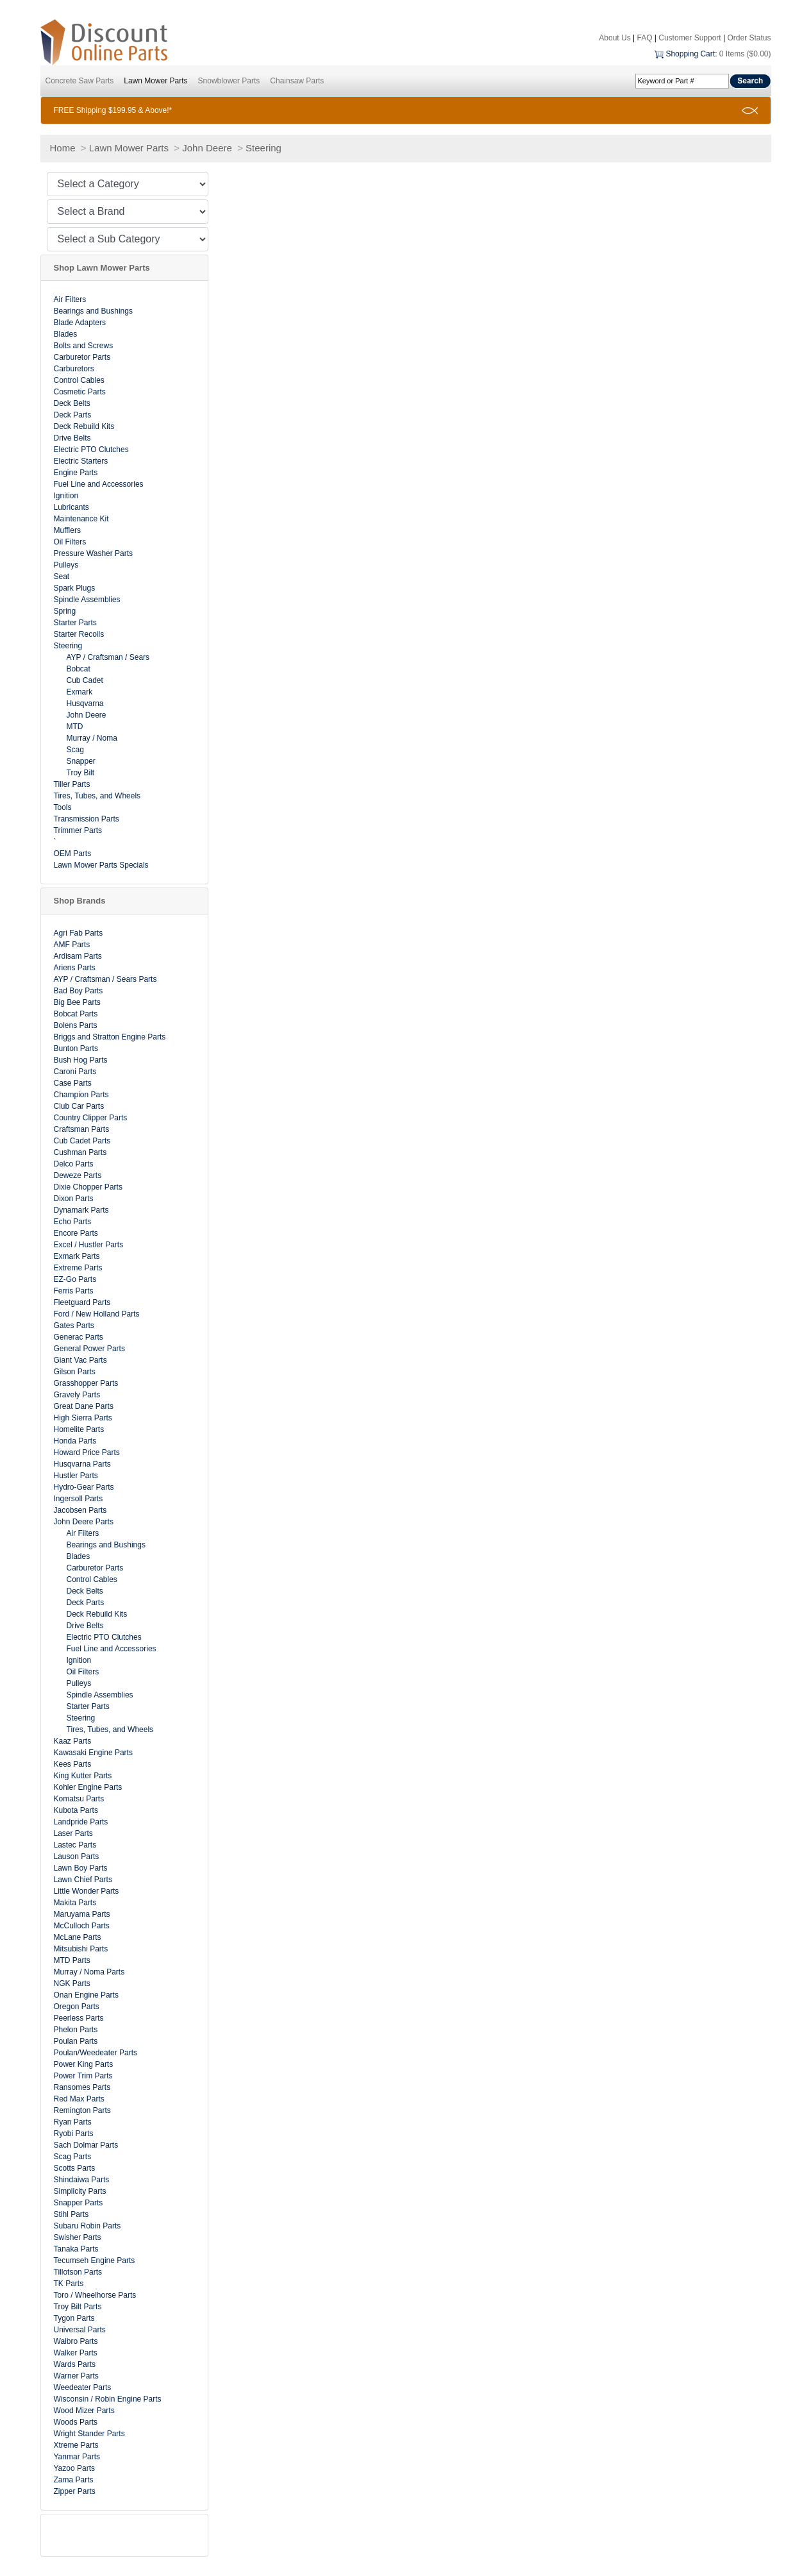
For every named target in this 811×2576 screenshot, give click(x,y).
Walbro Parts (76, 2341)
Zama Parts (74, 2479)
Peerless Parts (79, 2018)
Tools (63, 807)
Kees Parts (73, 1764)
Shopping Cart (690, 53)
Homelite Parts (79, 1429)
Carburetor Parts (82, 357)
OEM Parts (73, 853)
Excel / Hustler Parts (89, 1244)
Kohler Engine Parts (88, 1787)
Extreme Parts (78, 1267)
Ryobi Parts (74, 2133)
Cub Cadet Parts (82, 1140)
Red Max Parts (79, 2098)
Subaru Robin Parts (87, 2225)
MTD (75, 726)
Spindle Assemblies (87, 599)
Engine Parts (76, 472)
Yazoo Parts (74, 2468)
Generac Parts (78, 1337)
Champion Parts (81, 1094)
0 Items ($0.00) (745, 53)
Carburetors (74, 368)
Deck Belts (72, 403)
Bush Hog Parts (81, 1060)
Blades (66, 334)
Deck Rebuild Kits (84, 426)
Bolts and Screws (83, 345)
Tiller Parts (72, 784)
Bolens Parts (75, 1025)
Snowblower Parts (229, 80)
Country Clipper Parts (91, 1117)
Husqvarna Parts (82, 1464)
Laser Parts (73, 1833)
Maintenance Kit (81, 518)
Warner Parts (76, 2375)
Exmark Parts (77, 1256)
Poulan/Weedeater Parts (96, 2052)
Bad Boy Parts (78, 990)
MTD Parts (72, 1960)
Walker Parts (75, 2352)
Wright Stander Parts (89, 2433)
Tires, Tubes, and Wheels (97, 795)
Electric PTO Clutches (91, 449)
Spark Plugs (75, 588)
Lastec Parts (75, 1844)
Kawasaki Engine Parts (93, 1752)
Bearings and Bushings (93, 311)
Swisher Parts (77, 2237)
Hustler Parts (76, 1475)
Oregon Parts (76, 2006)
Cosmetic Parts (80, 391)
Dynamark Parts (81, 1210)
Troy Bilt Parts (78, 2306)
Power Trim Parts (83, 2075)
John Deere (207, 147)
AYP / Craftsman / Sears (108, 657)
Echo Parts (73, 1221)
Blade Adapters (80, 322)
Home (63, 147)
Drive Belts (72, 438)
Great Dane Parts (83, 1406)
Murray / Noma (92, 738)
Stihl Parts (71, 2214)
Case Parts (73, 1083)
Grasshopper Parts (86, 1383)
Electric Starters (81, 461)
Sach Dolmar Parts (86, 2145)
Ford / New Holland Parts (97, 1313)
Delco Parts (74, 1163)
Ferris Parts (74, 1290)
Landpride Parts (81, 1821)
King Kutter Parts (83, 1775)
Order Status (749, 37)
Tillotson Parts (78, 2272)
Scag (75, 749)
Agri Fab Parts (78, 933)
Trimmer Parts (78, 830)
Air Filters (70, 299)
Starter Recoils (79, 634)
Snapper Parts (78, 2202)
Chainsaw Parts (297, 80)
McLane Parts (77, 1937)
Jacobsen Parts (80, 1510)
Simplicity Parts (80, 2191)
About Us (614, 37)
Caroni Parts (75, 1071)
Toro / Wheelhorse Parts (95, 2295)
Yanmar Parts (77, 2456)
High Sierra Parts (83, 1417)
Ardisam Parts (78, 956)
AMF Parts (72, 944)
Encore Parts (76, 1233)
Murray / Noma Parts (89, 1971)
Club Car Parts (79, 1106)
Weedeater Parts (83, 2387)
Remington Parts (82, 2110)
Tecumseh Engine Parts (94, 2260)
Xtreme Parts (76, 2445)
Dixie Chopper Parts (88, 1187)
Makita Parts (75, 1902)
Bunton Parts (76, 1048)
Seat (62, 576)
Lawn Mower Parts (155, 80)
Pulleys (66, 564)
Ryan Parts (73, 2121)
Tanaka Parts (76, 2248)
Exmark (80, 691)
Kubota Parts (76, 1810)
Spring (65, 611)
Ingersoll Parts (78, 1498)
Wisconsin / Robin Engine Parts (108, 2399)
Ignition (66, 495)
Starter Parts (75, 622)
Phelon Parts (76, 2029)
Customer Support (689, 37)
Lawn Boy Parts (81, 1868)
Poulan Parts (76, 2041)
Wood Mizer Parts (84, 2410)
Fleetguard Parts (82, 1302)
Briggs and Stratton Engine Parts (110, 1036)
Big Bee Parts (77, 1002)
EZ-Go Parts (75, 1279)
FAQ (644, 37)
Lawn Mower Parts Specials (101, 865)
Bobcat (78, 668)
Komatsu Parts (79, 1798)
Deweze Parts (78, 1175)
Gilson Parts (75, 1371)
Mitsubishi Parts (81, 1948)
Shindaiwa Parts (82, 2179)
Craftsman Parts (82, 1129)
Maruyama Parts (82, 1914)
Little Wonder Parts (86, 1891)
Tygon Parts (74, 2318)
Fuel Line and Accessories (99, 484)
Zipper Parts (75, 2491)
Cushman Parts (80, 1152)
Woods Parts (75, 2422)
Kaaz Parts (73, 1741)
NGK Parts (72, 1983)
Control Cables (79, 380)
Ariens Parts (75, 967)
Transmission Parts (86, 818)
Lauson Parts (76, 1856)
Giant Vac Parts (80, 1360)
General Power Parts (89, 1348)
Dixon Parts (74, 1198)
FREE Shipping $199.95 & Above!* (113, 110)
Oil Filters (70, 541)
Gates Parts (74, 1325)
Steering (263, 147)
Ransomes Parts (82, 2087)
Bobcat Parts (76, 1013)
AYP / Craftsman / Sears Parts (105, 979)
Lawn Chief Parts (83, 1879)
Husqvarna (85, 703)
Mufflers (67, 530)
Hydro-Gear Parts (84, 1487)
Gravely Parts (77, 1394)
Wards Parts (75, 2364)
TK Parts (69, 2283)
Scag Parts (73, 2156)
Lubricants (71, 507)
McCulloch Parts (82, 1925)
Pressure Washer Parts (93, 553)
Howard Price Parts (87, 1452)
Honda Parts (75, 1440)
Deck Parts (73, 414)
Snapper (81, 761)
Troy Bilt (81, 772)
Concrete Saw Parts (80, 80)
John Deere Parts (83, 1521)
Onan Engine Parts (86, 1995)
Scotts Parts (75, 2168)
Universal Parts (80, 2329)
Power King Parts (83, 2064)
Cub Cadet (85, 680)
